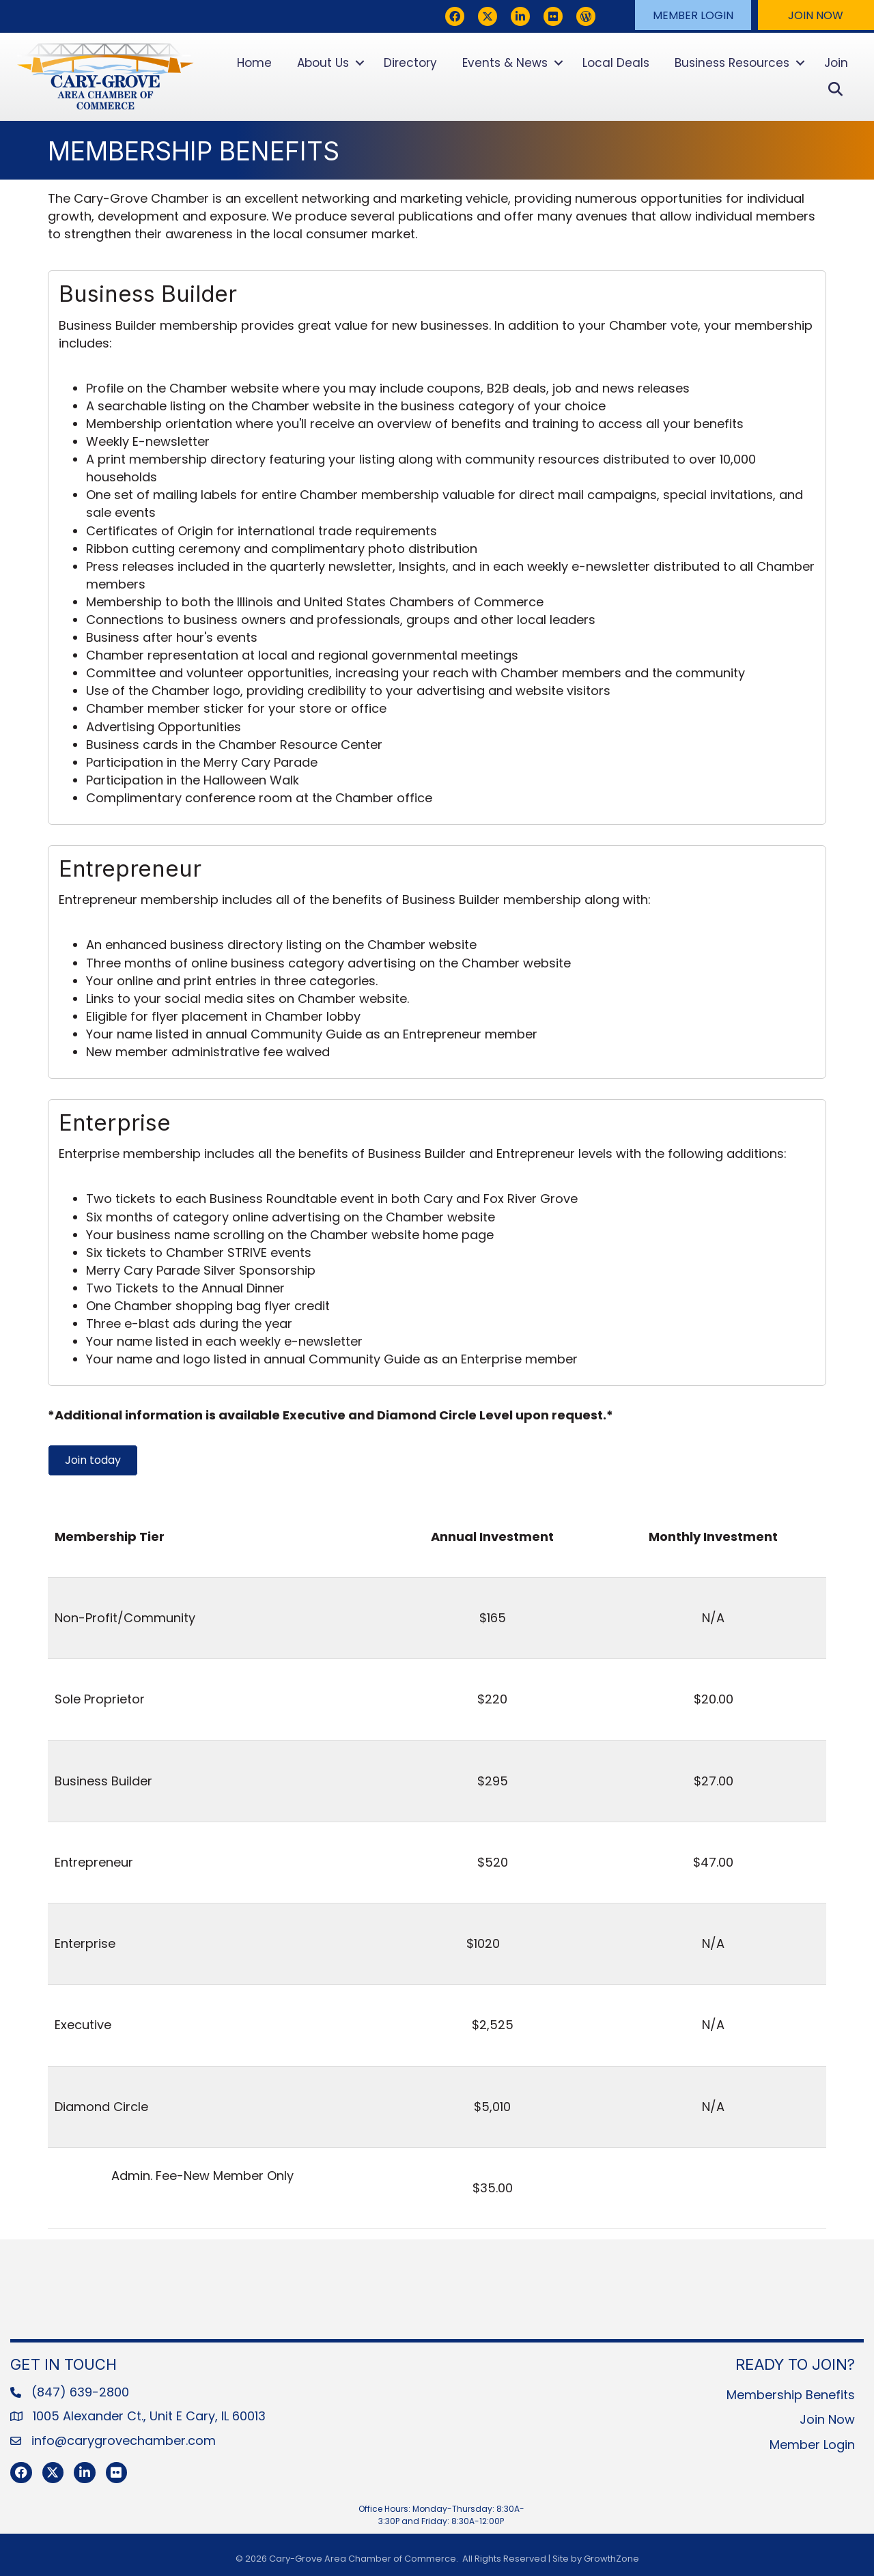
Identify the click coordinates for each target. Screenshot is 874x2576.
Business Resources (732, 63)
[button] (693, 15)
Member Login (812, 2444)
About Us (323, 63)
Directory (410, 63)
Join (836, 63)
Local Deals (615, 63)
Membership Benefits (791, 2394)
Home (254, 63)
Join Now (827, 2419)
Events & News (505, 63)
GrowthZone (611, 2558)
